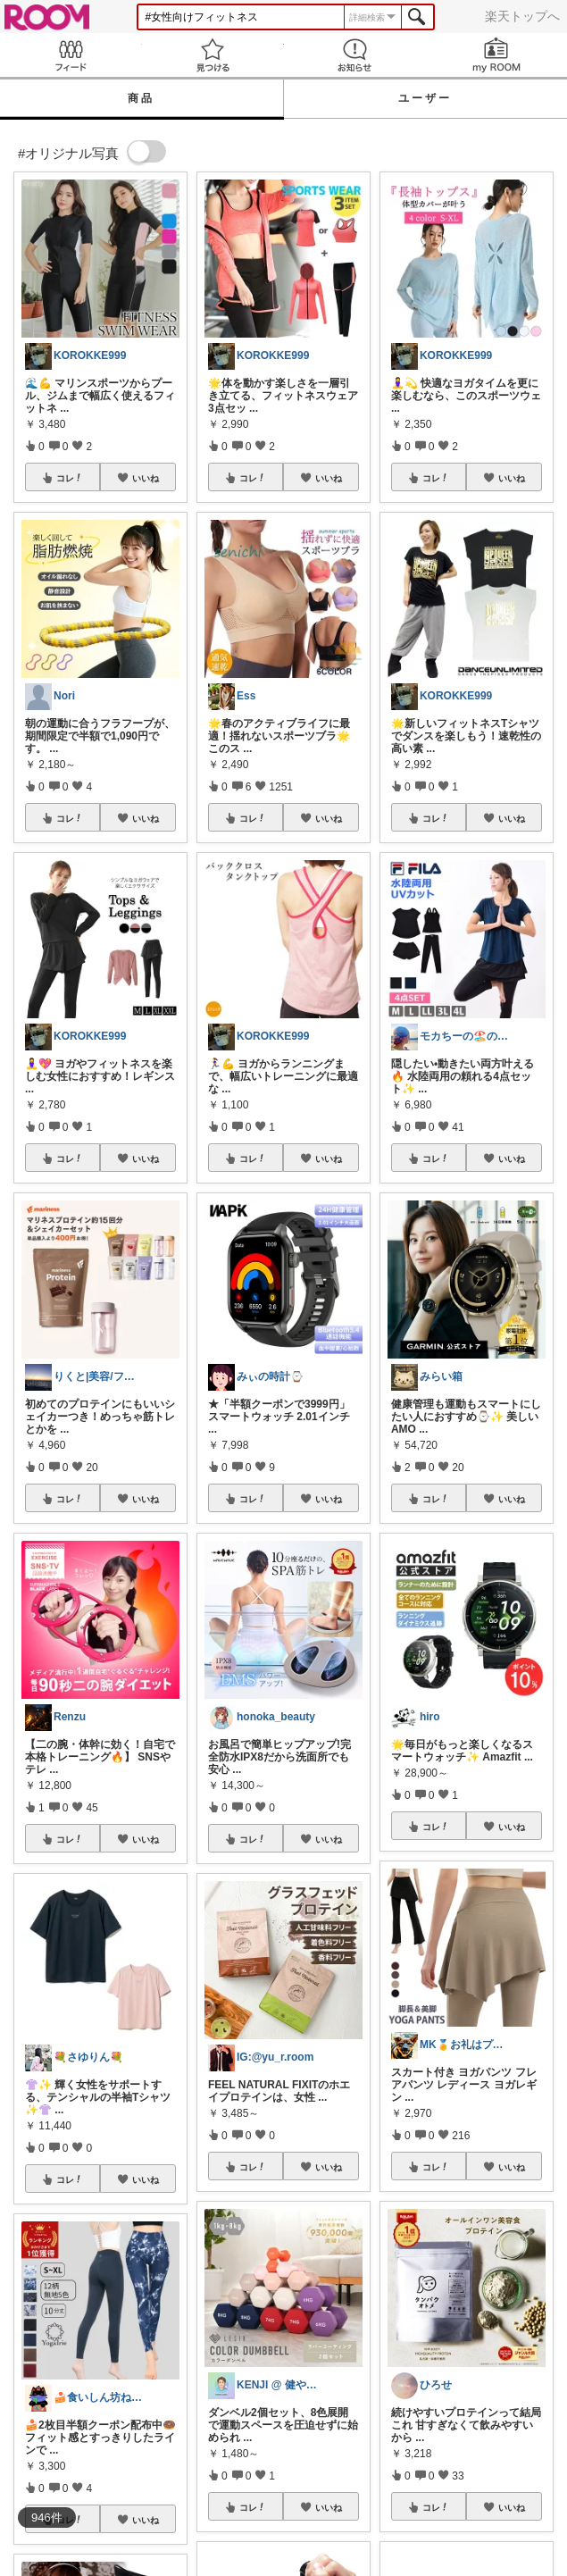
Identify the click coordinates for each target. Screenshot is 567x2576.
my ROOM (496, 55)
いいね (145, 477)
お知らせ (355, 55)
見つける (213, 55)
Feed (71, 55)
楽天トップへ (522, 16)
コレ (69, 477)
